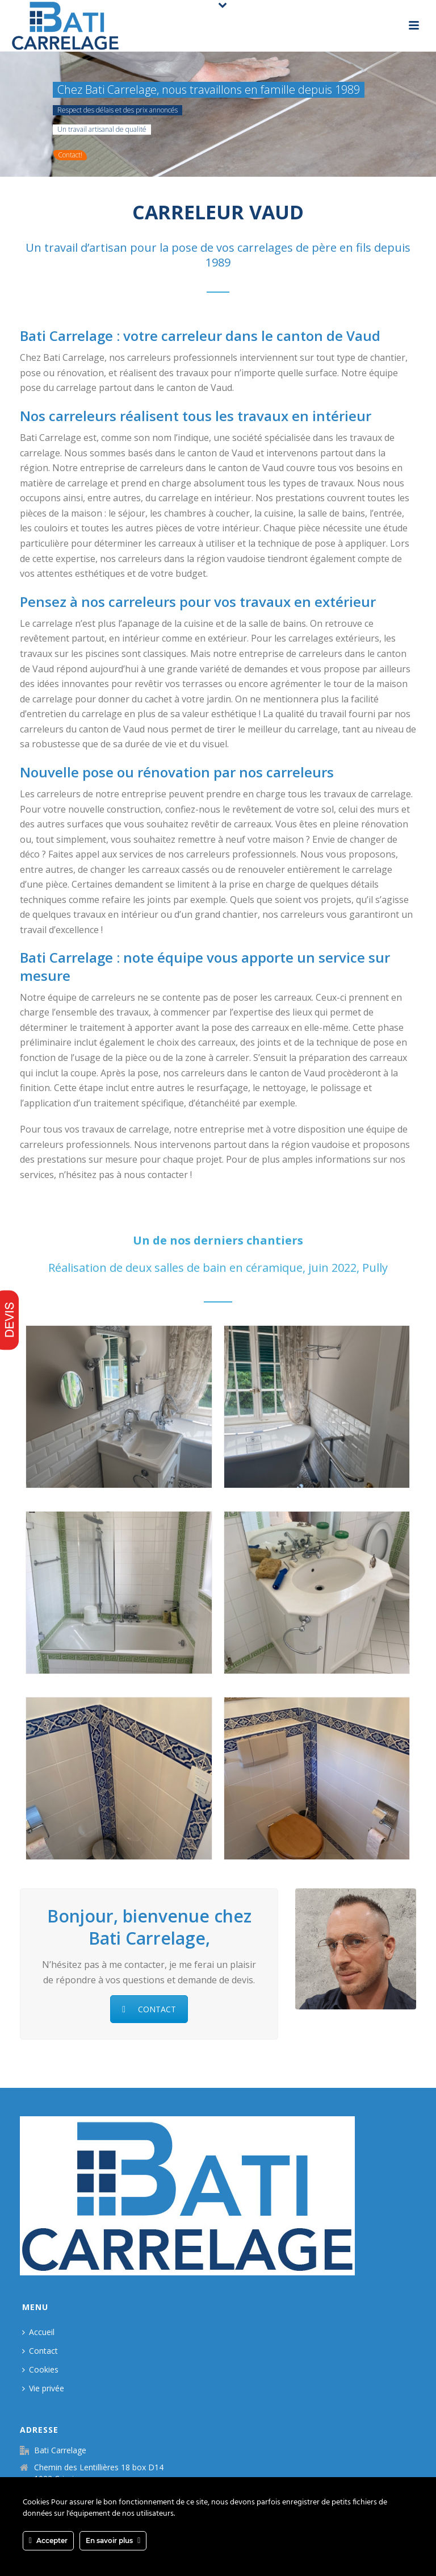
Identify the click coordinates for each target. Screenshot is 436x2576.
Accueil (38, 2332)
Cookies (40, 2369)
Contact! (70, 155)
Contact (40, 2350)
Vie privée (43, 2388)
